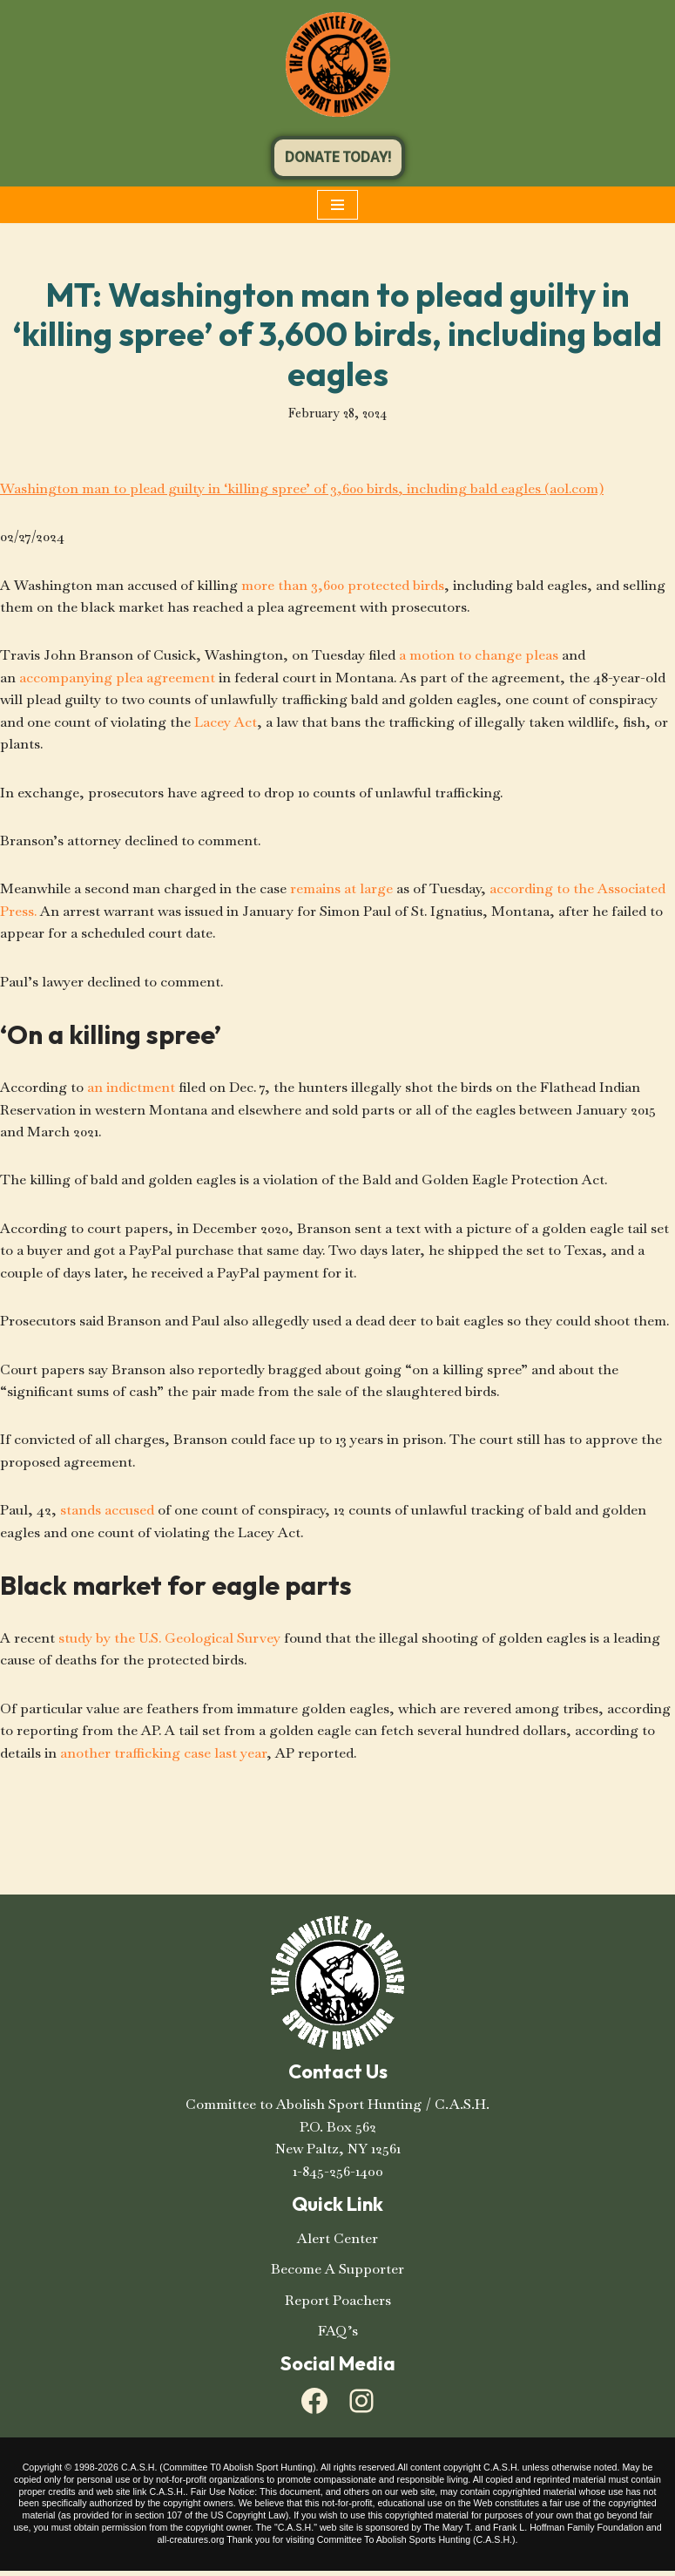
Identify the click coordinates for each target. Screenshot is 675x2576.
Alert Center (337, 2243)
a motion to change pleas (481, 656)
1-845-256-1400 (338, 2176)
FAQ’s (338, 2336)
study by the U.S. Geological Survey (170, 1642)
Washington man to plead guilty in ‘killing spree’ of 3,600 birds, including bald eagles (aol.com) (305, 488)
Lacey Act (226, 723)
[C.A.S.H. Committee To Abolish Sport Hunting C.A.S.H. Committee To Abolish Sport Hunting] (338, 64)
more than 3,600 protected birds (345, 585)
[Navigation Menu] (337, 205)
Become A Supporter (337, 2274)
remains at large (343, 891)
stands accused (107, 1514)
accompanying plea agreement (118, 678)
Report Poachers (338, 2305)
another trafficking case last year (163, 1758)
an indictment (132, 1090)
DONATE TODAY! (338, 157)
